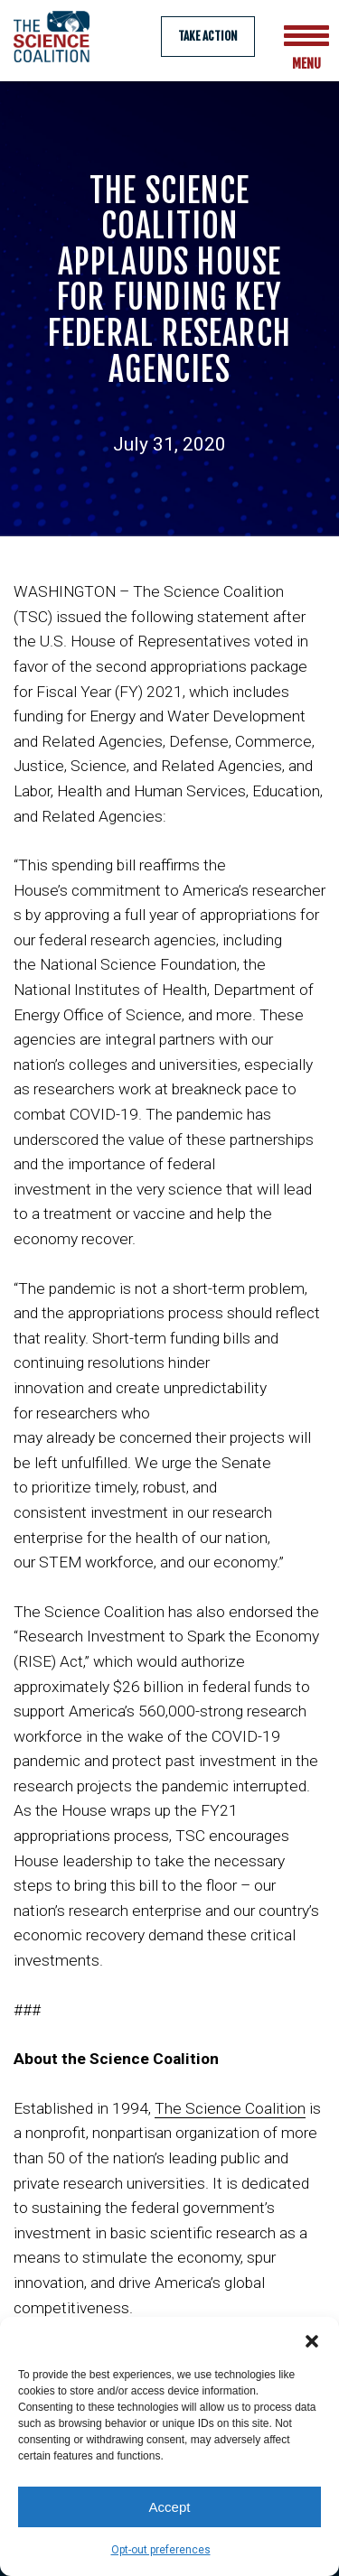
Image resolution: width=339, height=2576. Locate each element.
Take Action (208, 36)
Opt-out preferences (161, 2549)
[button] (312, 2339)
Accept (170, 2507)
